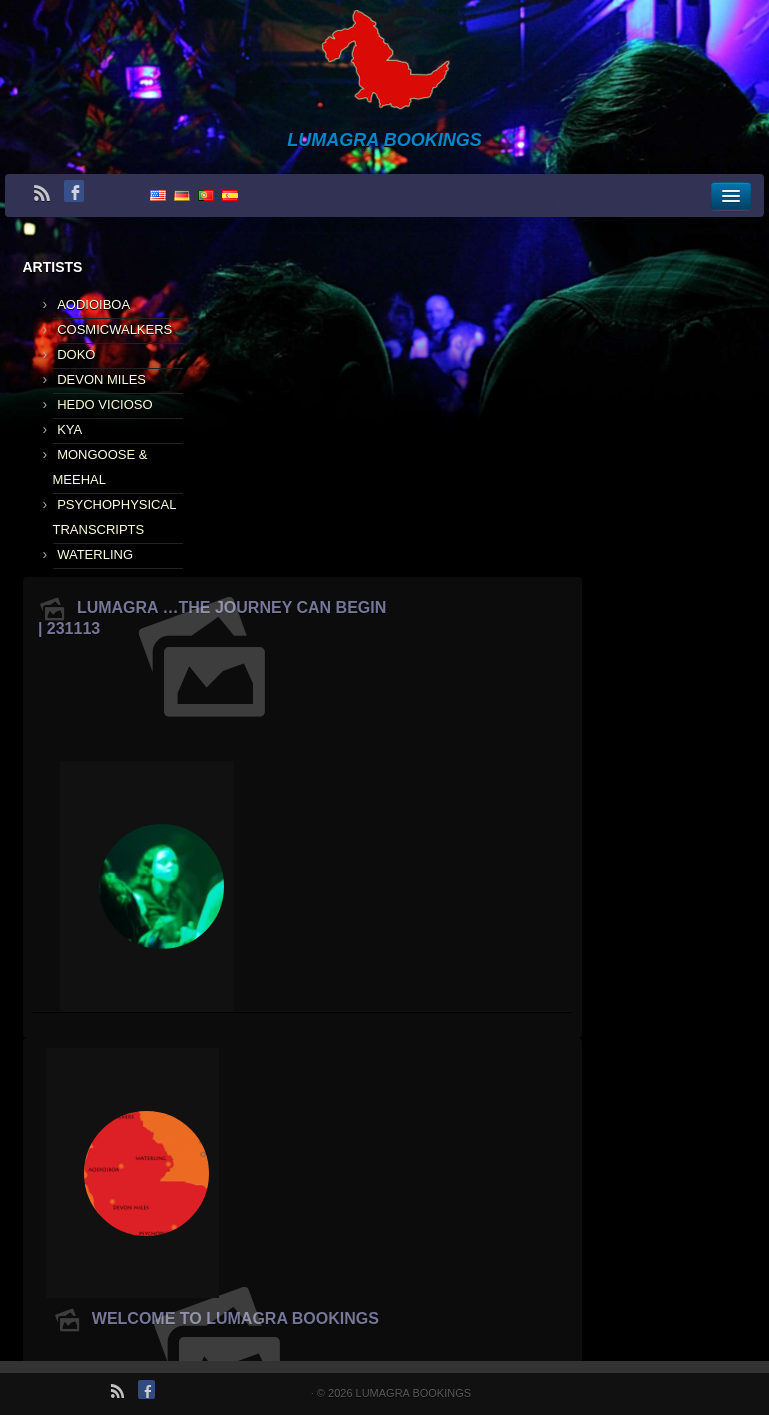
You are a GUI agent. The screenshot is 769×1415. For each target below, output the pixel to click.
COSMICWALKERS (114, 329)
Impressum (719, 1393)
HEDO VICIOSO (104, 404)
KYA (69, 429)
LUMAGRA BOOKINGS (407, 1393)
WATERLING (95, 554)
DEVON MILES (101, 379)
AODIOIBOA (93, 304)
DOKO (76, 354)
